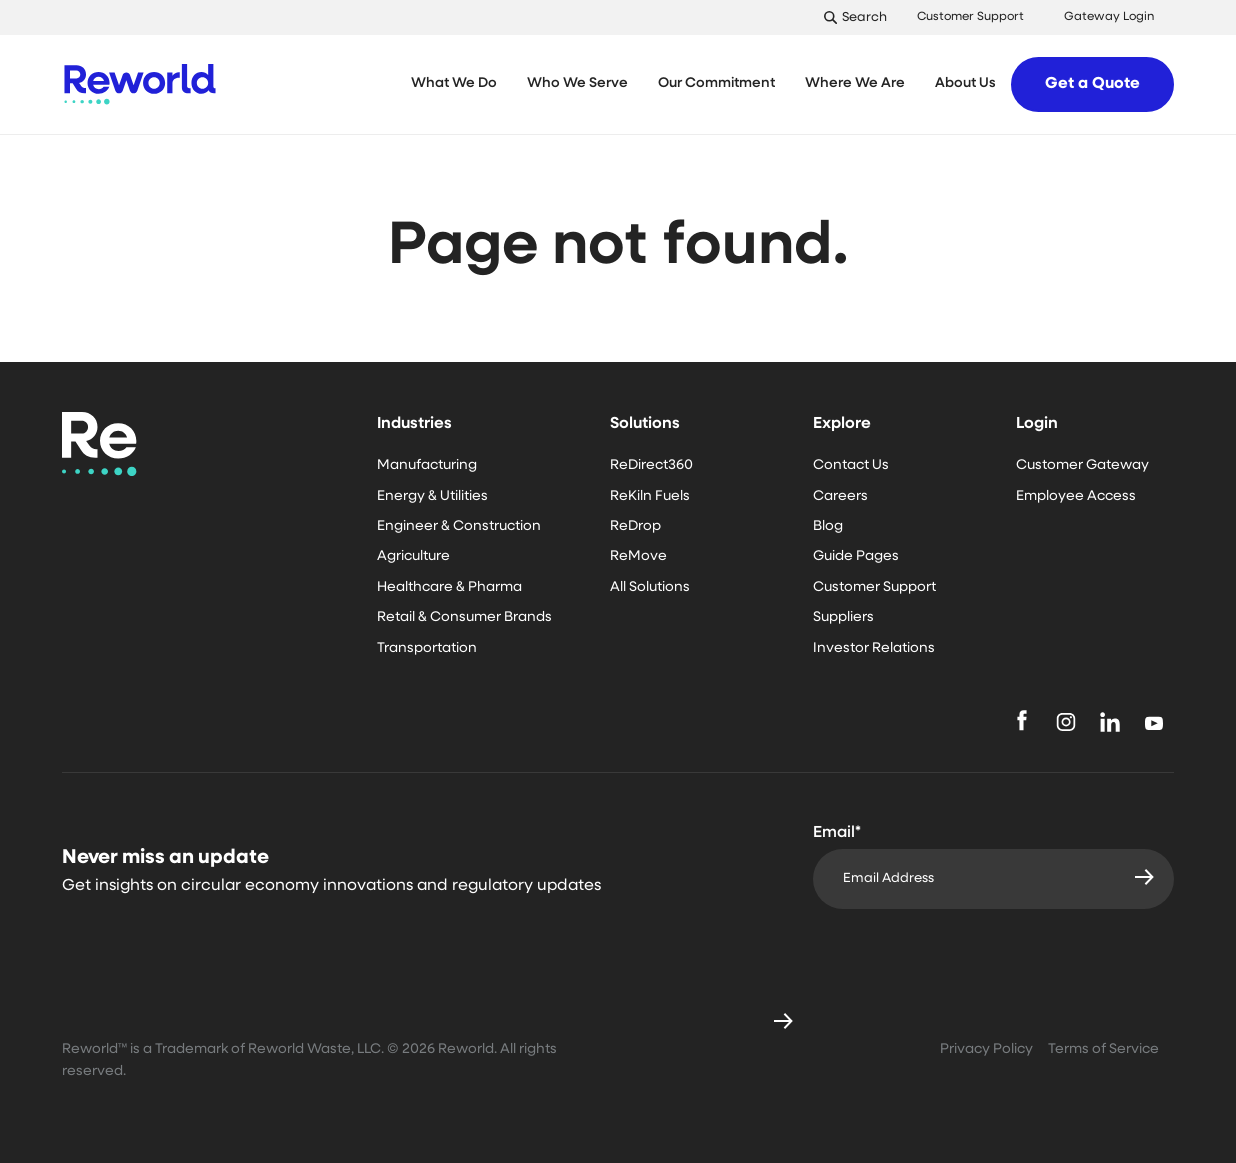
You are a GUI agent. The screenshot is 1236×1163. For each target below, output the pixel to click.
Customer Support (970, 17)
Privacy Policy (986, 1049)
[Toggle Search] (860, 17)
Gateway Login (1109, 17)
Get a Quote (1092, 84)
